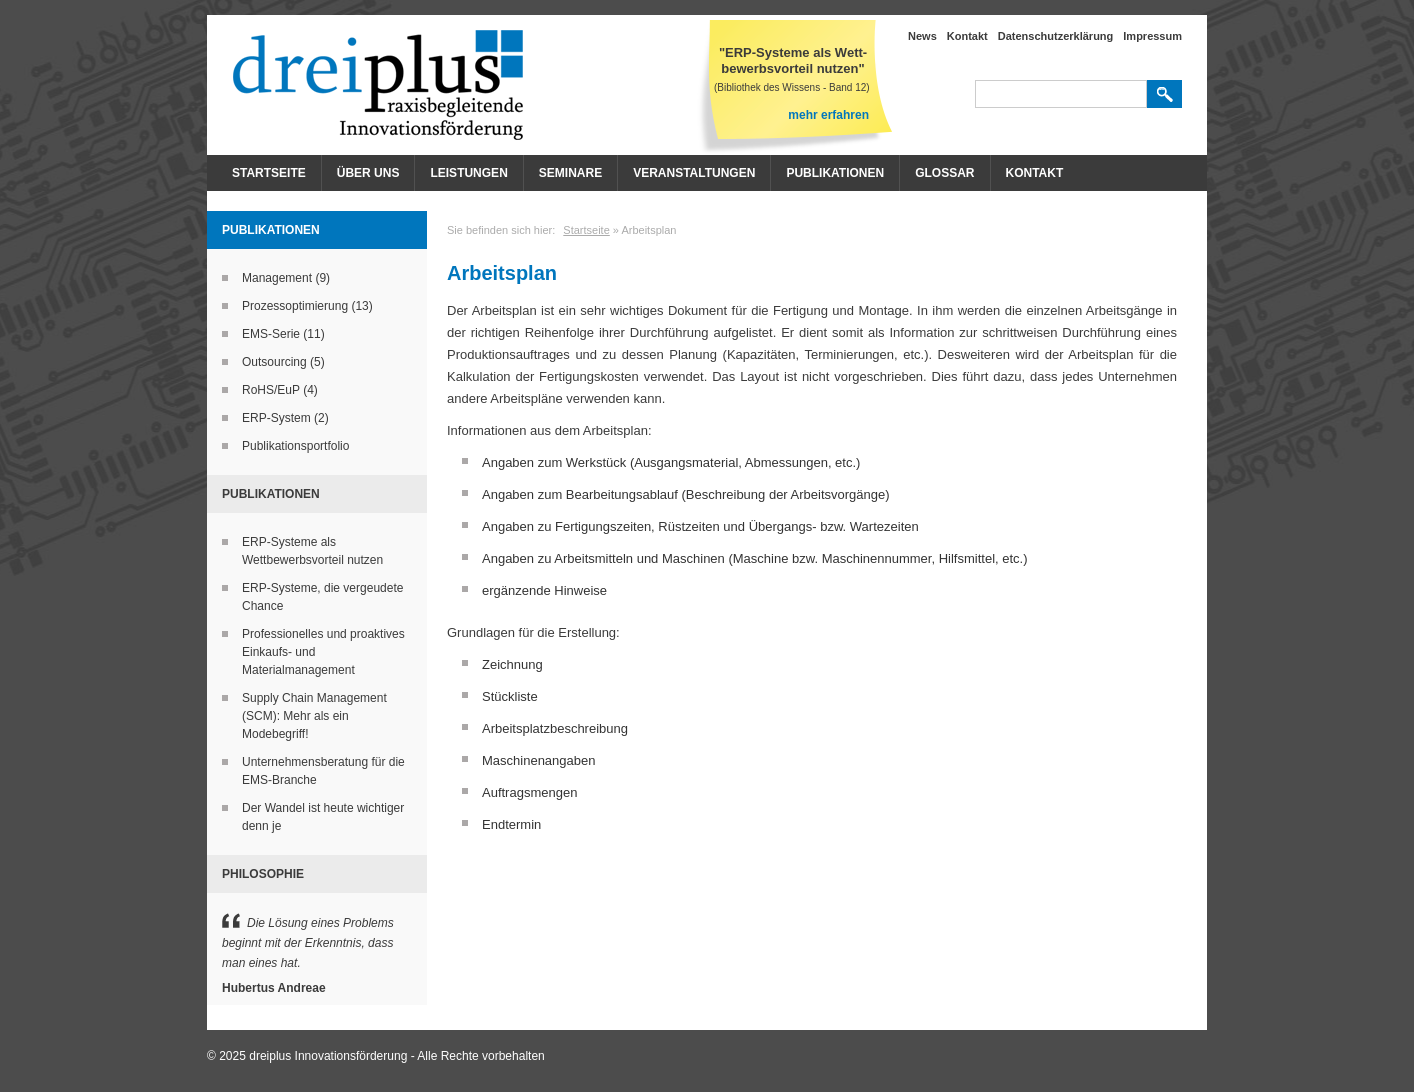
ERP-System (276, 418)
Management (277, 278)
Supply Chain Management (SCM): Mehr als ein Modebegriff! (314, 716)
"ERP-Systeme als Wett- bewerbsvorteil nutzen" (793, 60)
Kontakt (967, 36)
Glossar (944, 173)
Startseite (269, 173)
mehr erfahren (828, 115)
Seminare (570, 173)
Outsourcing (274, 362)
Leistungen (468, 173)
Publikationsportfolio (295, 446)
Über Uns (368, 173)
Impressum (1152, 36)
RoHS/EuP (271, 390)
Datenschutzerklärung (1056, 36)
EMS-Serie (271, 334)
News (922, 36)
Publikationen (835, 173)
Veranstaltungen (694, 173)
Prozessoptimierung (295, 306)
